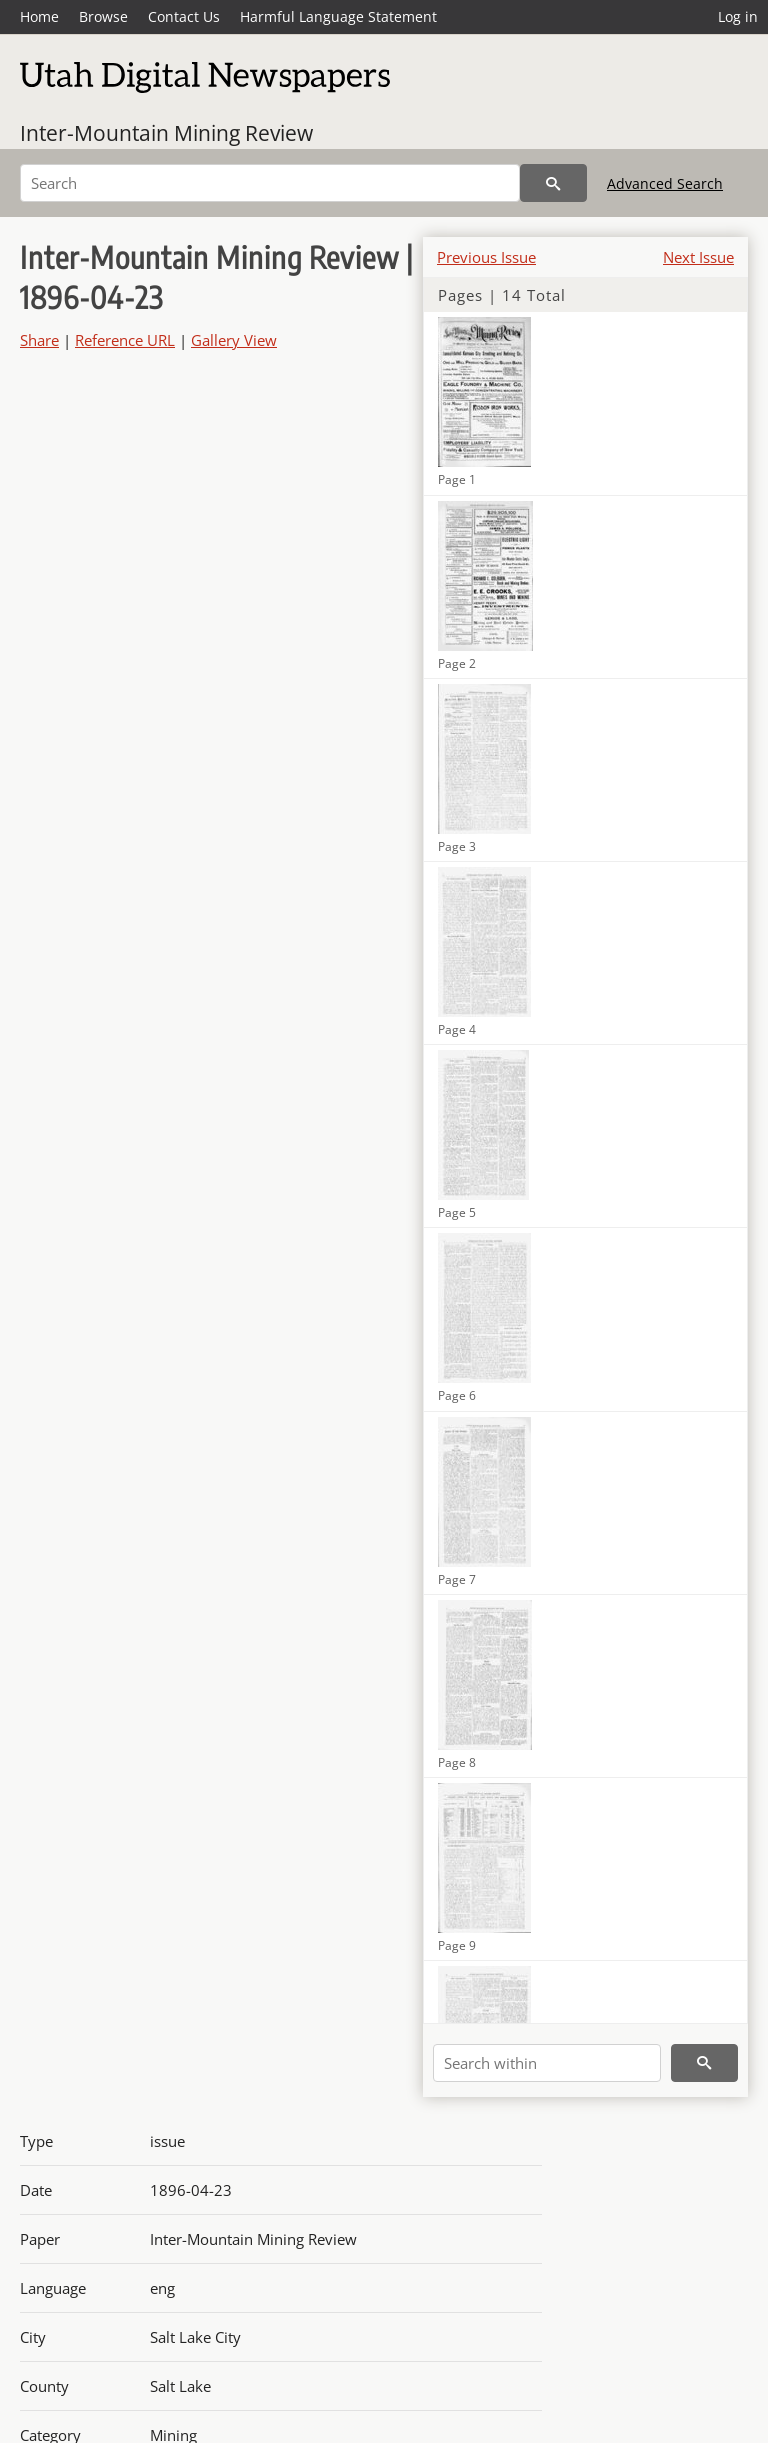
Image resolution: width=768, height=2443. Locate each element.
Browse (103, 16)
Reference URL (125, 340)
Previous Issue (486, 257)
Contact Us (184, 16)
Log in (738, 16)
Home (39, 16)
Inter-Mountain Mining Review (166, 133)
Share (39, 340)
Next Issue (698, 257)
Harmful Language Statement (338, 16)
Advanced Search (665, 183)
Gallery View (234, 340)
